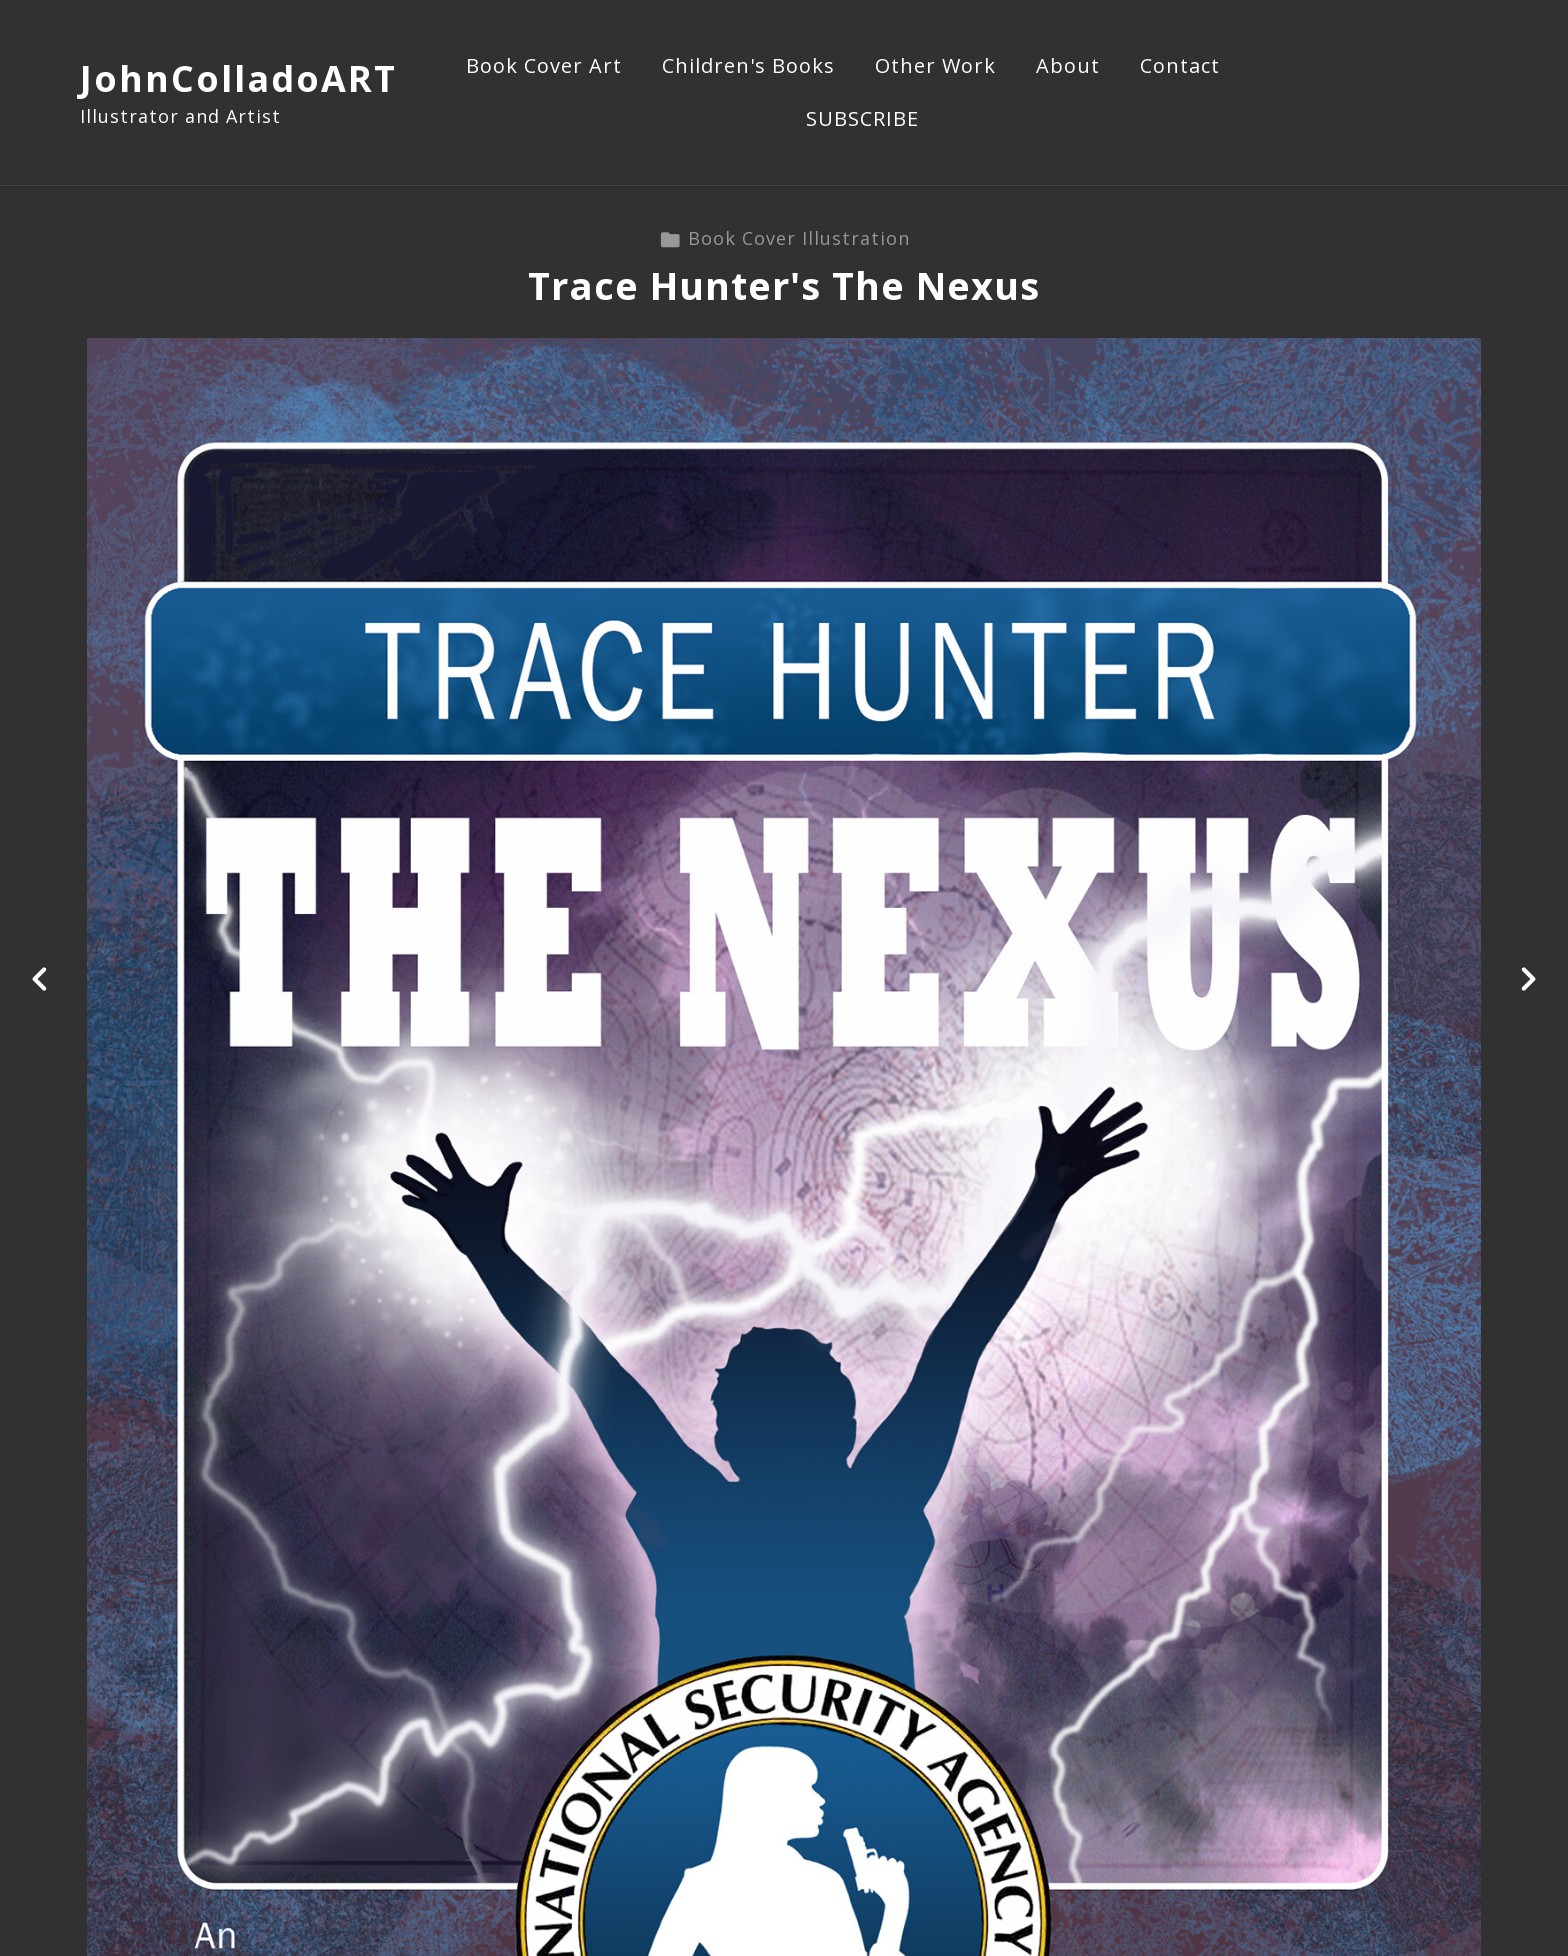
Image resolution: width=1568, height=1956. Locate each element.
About (1068, 67)
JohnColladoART (238, 78)
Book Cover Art (544, 67)
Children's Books (748, 67)
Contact (1180, 67)
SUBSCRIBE (862, 120)
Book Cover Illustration (784, 238)
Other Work (935, 67)
